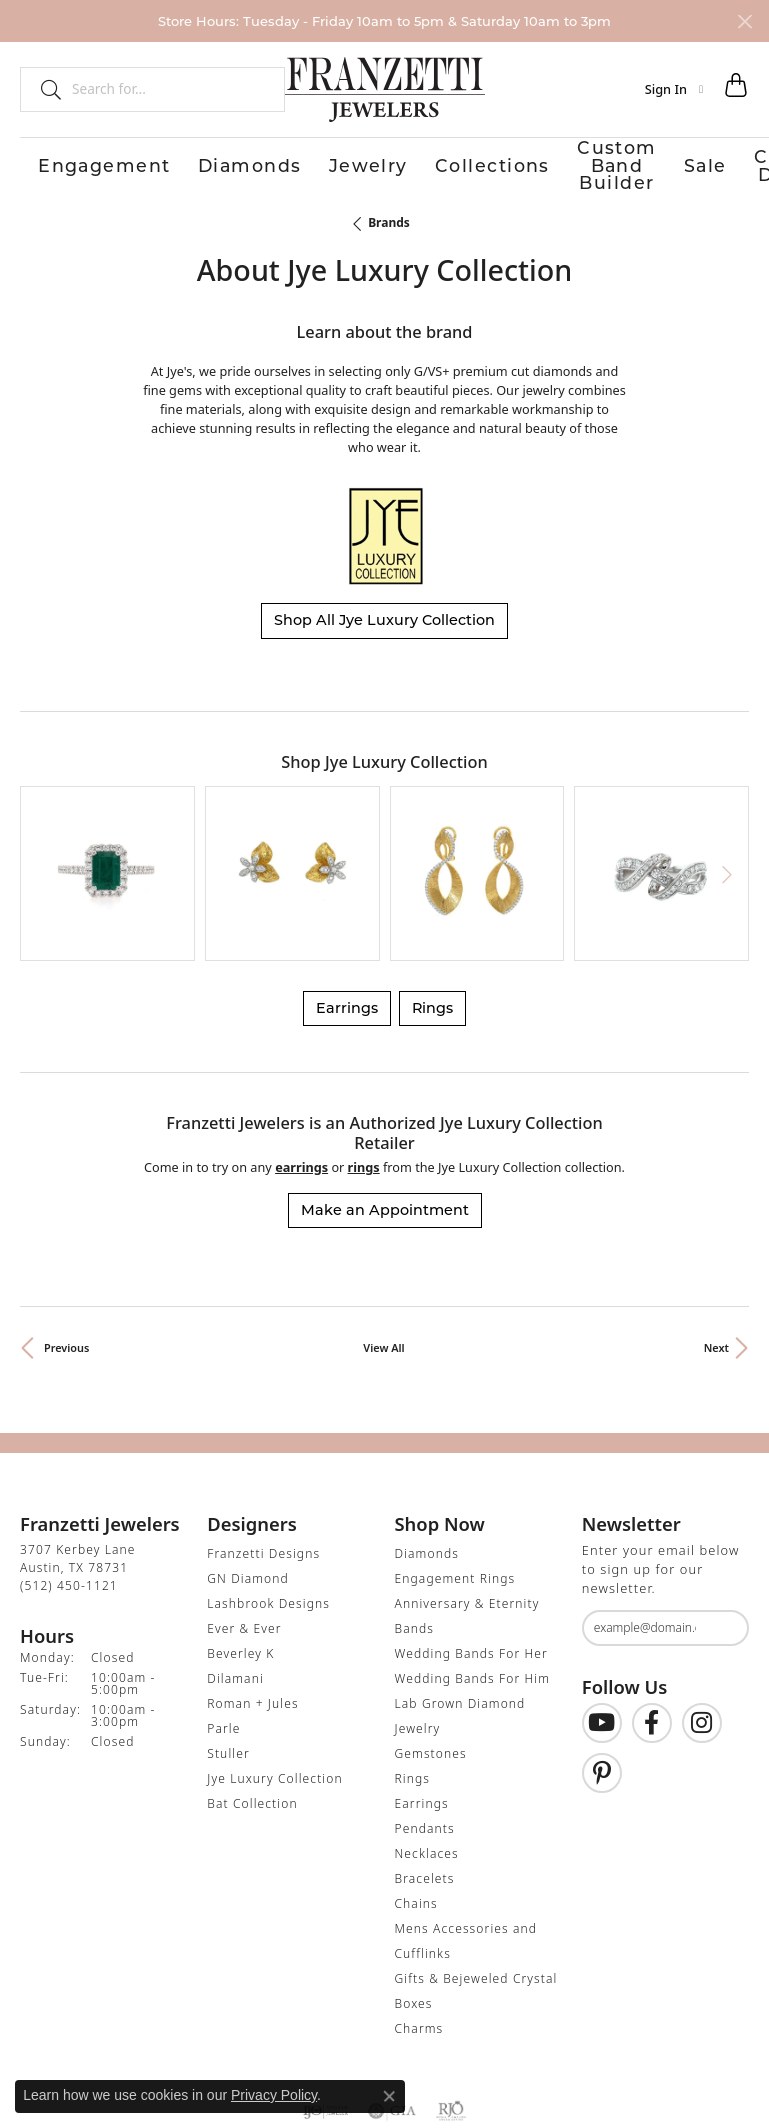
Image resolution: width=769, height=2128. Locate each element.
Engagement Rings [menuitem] (455, 1466)
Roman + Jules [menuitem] (252, 1591)
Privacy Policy (286, 2059)
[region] (384, 816)
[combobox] (169, 89)
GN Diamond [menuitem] (248, 1466)
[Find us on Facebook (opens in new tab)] (652, 1612)
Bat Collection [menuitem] (252, 1691)
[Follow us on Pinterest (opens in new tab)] (602, 1662)
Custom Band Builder (394, 163)
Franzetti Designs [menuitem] (263, 1441)
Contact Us (714, 163)
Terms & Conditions (405, 2059)
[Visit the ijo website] (325, 1999)
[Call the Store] (69, 1473)
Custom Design (555, 163)
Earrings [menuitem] (422, 1691)
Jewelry (214, 163)
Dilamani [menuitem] (235, 1566)
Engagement (64, 163)
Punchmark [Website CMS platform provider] (424, 2118)
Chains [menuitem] (416, 1791)
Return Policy (186, 2059)
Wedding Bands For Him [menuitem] (473, 1566)
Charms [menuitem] (419, 1916)
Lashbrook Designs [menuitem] (268, 1491)
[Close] (744, 21)
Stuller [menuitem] (228, 1641)
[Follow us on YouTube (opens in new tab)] (602, 1612)
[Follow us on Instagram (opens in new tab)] (702, 1612)
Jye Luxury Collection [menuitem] (274, 1666)
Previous (66, 1236)
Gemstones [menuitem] (431, 1641)
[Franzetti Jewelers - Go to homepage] (385, 89)
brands (389, 219)
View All (383, 1236)
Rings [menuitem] (413, 1666)
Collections (281, 163)
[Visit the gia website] (392, 1999)
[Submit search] (43, 89)
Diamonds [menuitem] (427, 1441)
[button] (674, 89)
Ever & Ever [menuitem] (244, 1516)
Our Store (642, 163)
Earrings (347, 897)
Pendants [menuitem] (425, 1716)
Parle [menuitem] (223, 1616)
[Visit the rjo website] (451, 1999)
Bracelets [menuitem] (425, 1766)
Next (716, 1236)
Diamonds (148, 163)
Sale (485, 163)
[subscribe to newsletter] (721, 1517)
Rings (432, 897)
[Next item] (726, 816)
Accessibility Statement (553, 2059)
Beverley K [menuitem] (240, 1541)
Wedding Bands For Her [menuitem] (471, 1541)
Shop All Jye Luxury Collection (384, 617)
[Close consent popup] (389, 2096)
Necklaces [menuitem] (427, 1741)
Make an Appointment (385, 1099)
